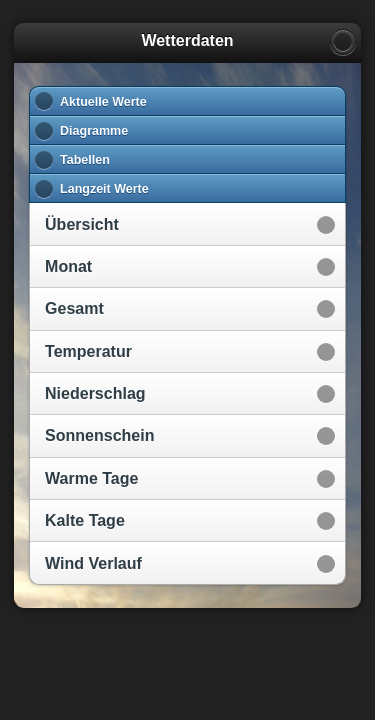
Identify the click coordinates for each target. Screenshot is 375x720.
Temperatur (88, 351)
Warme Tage (91, 478)
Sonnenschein (99, 435)
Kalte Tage (85, 520)
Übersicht (82, 224)
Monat (68, 266)
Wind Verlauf (93, 563)
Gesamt (74, 308)
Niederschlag (95, 393)
